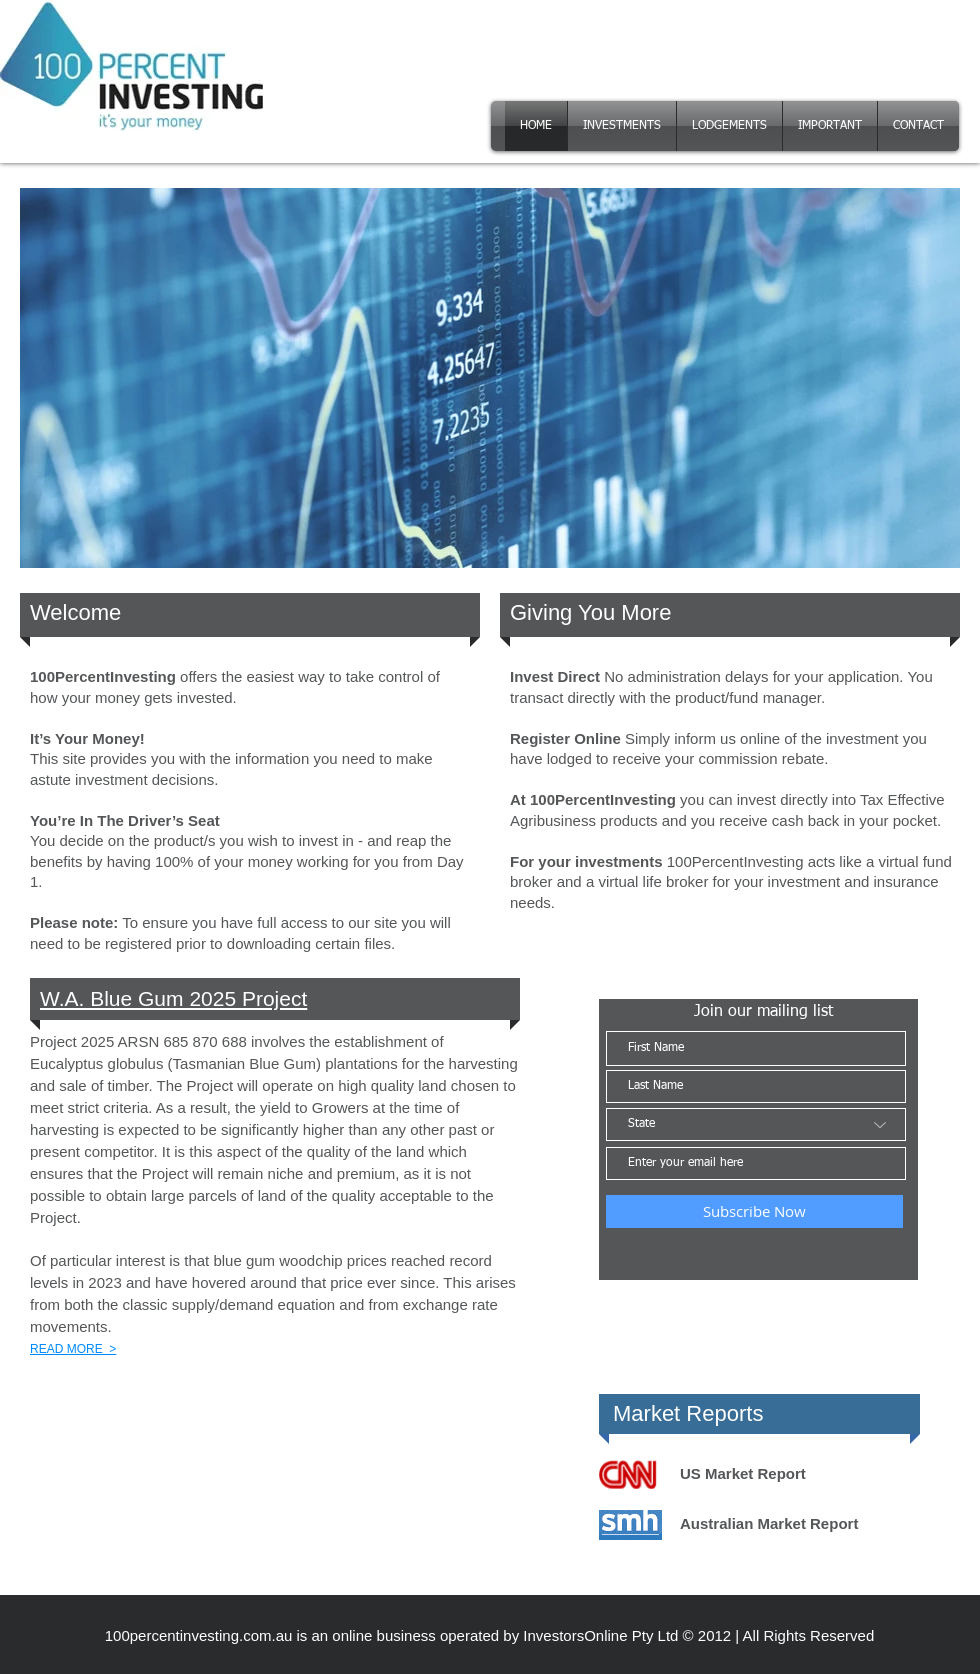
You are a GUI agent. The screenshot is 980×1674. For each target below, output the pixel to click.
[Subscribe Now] (754, 1211)
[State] (756, 1124)
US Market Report (743, 1473)
